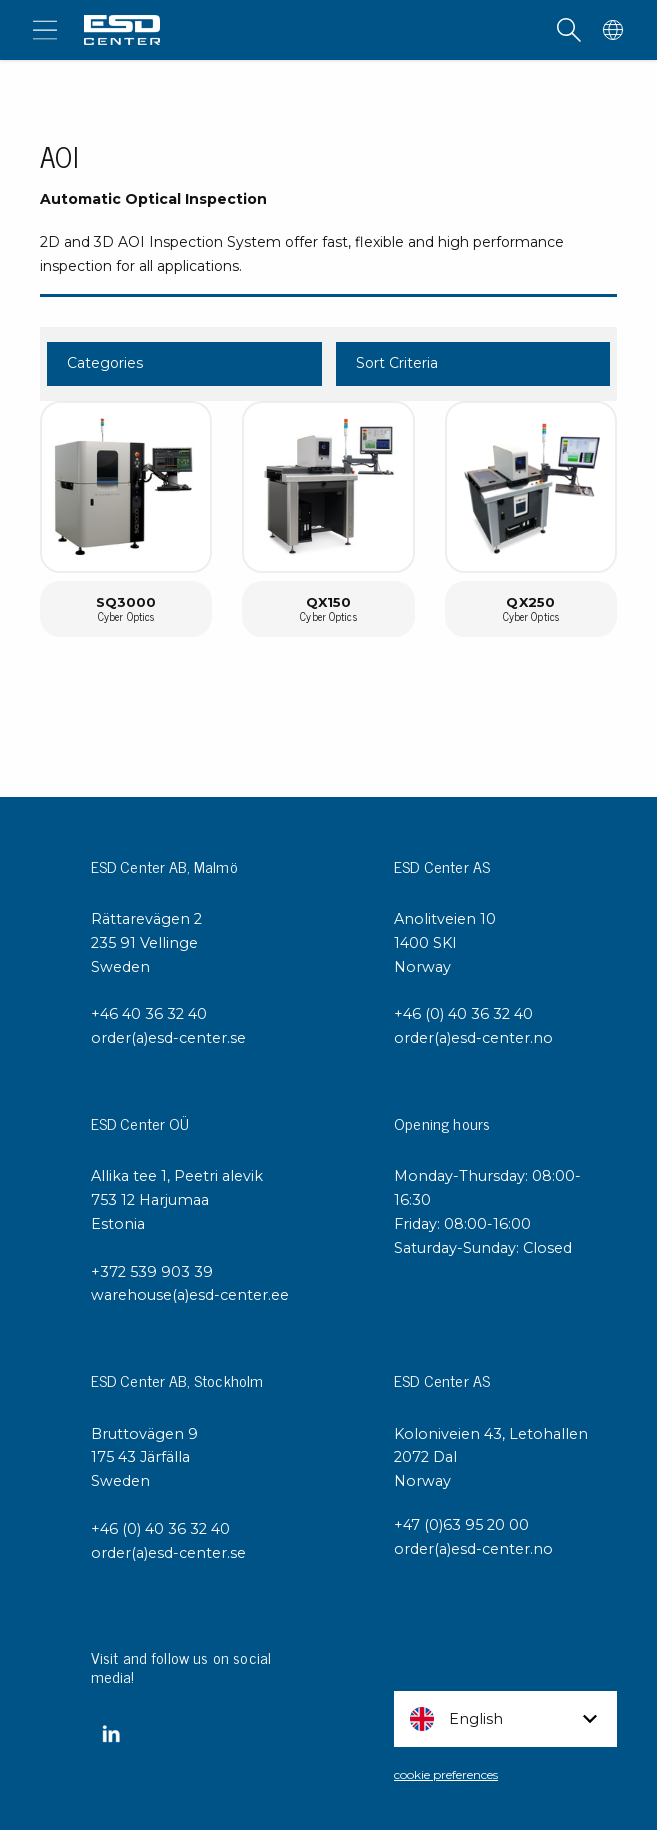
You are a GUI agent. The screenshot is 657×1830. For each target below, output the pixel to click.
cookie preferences (446, 1774)
